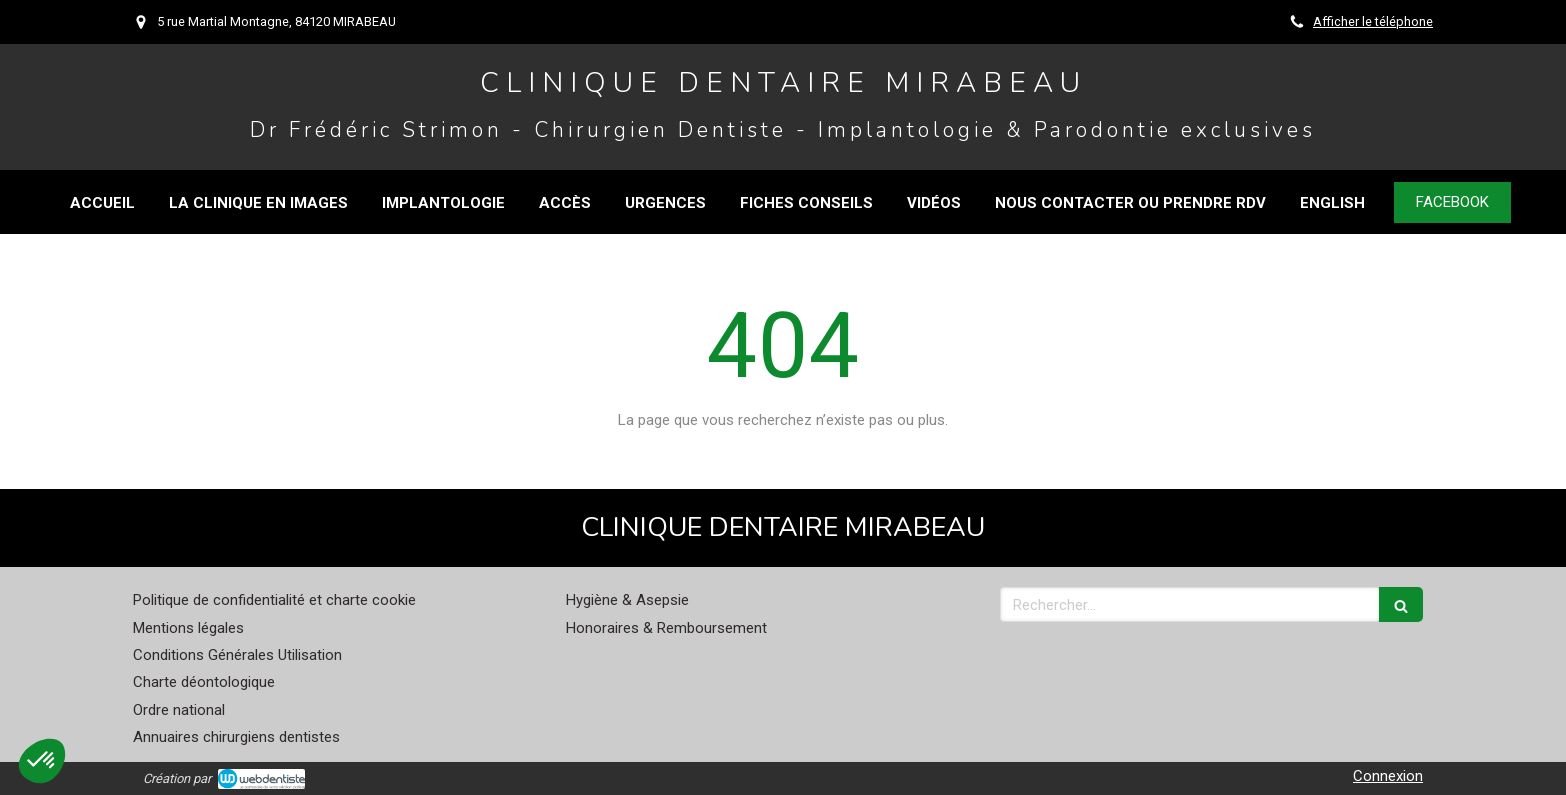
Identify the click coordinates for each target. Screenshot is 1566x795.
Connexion (1388, 776)
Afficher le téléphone (1373, 21)
